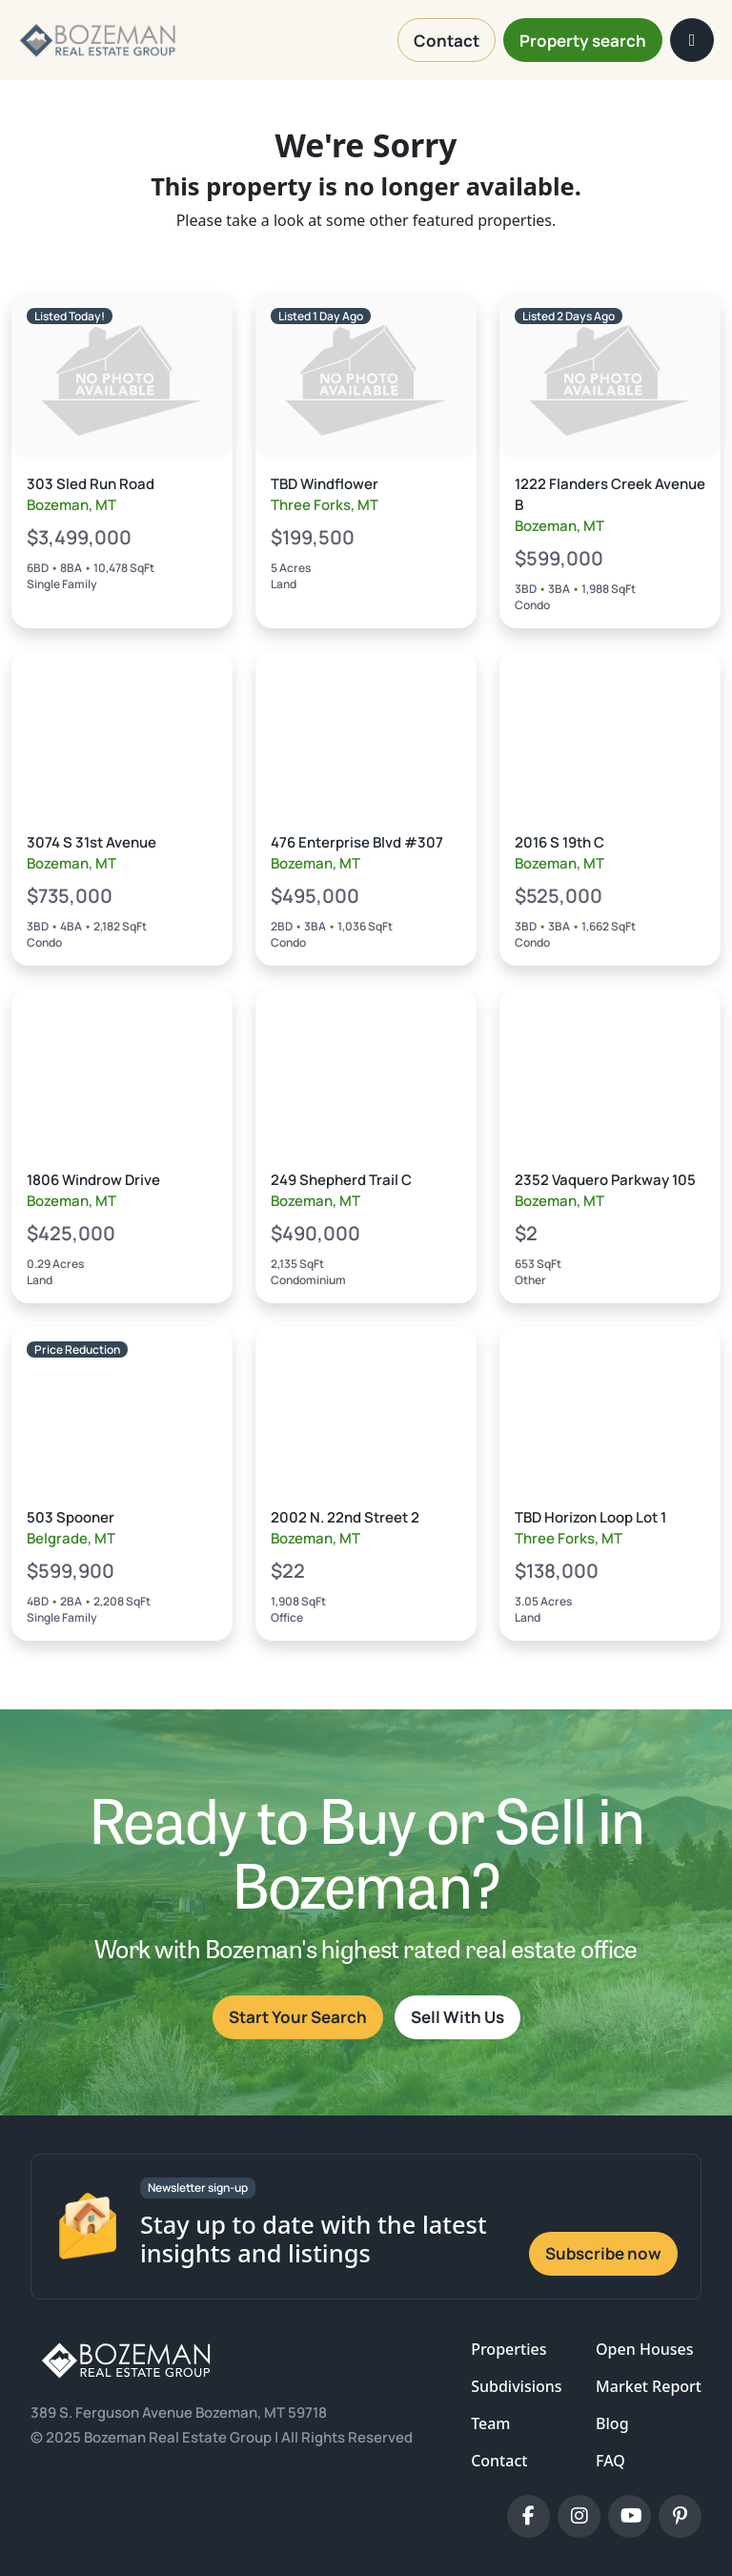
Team (490, 2423)
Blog (612, 2423)
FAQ (610, 2460)
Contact (499, 2460)
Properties (508, 2349)
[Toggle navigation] (692, 40)
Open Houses (644, 2349)
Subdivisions (516, 2386)
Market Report (649, 2386)
